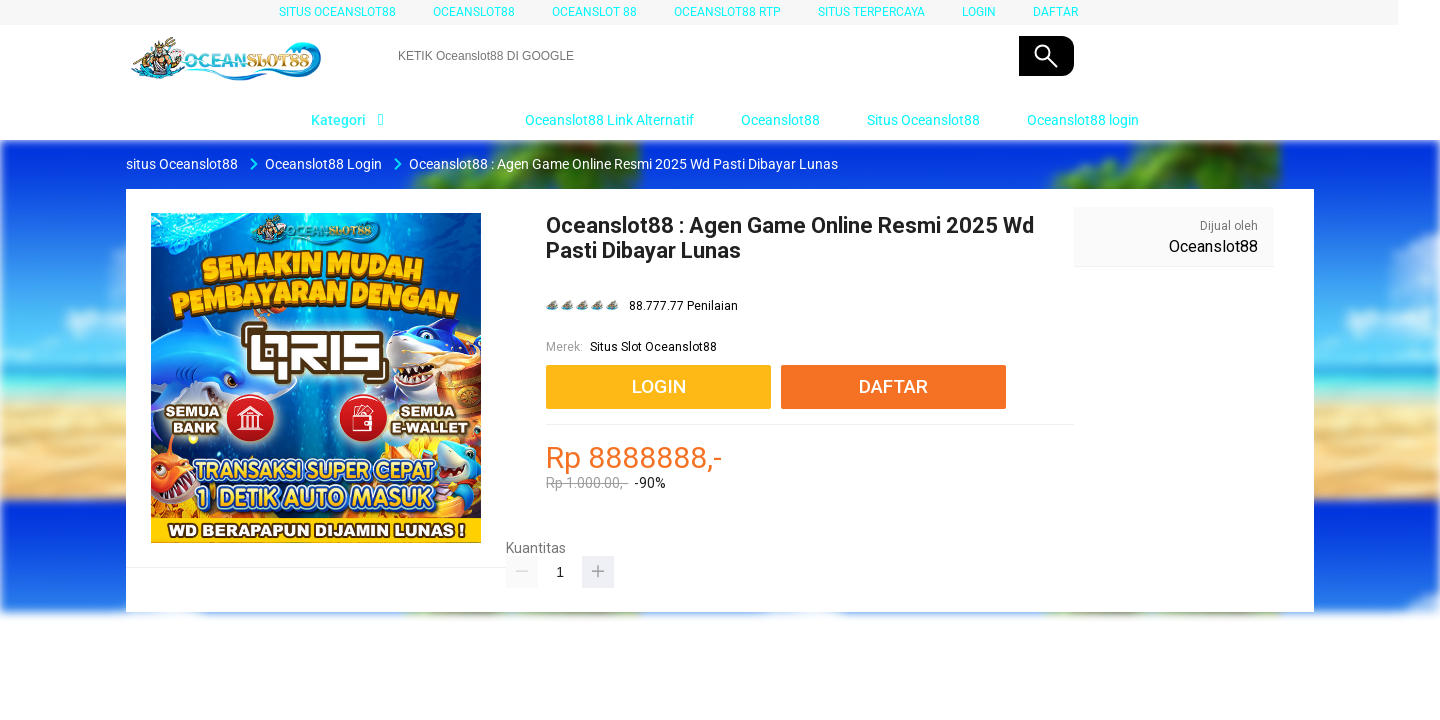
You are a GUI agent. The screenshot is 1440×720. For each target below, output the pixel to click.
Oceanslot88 (474, 12)
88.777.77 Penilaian (683, 306)
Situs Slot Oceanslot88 (653, 347)
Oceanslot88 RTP (727, 12)
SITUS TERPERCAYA (871, 12)
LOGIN (979, 12)
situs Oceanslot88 (337, 12)
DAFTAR (1055, 12)
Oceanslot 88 (594, 12)
